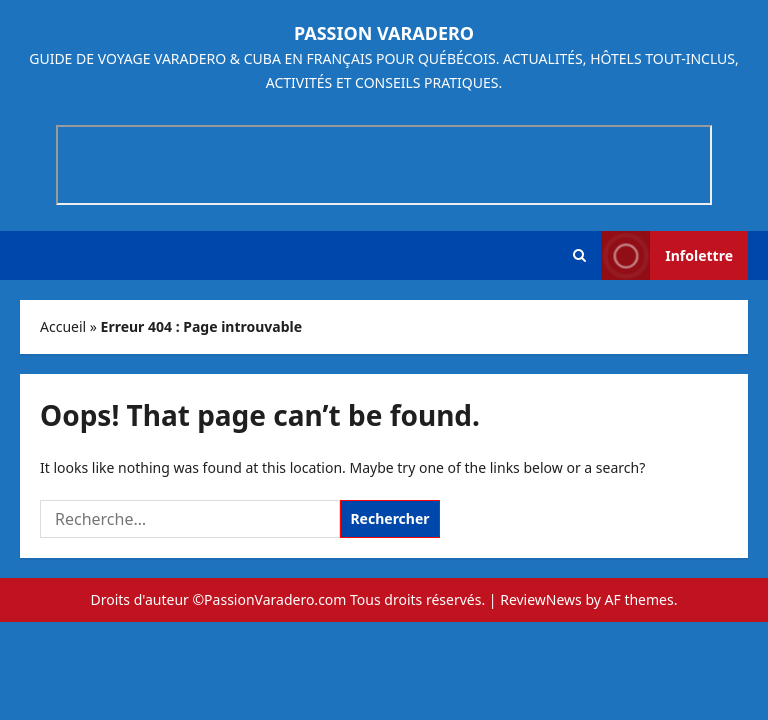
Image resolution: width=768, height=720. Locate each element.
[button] (579, 255)
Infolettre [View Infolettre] (667, 255)
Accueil (63, 326)
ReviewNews (541, 599)
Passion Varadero (384, 33)
